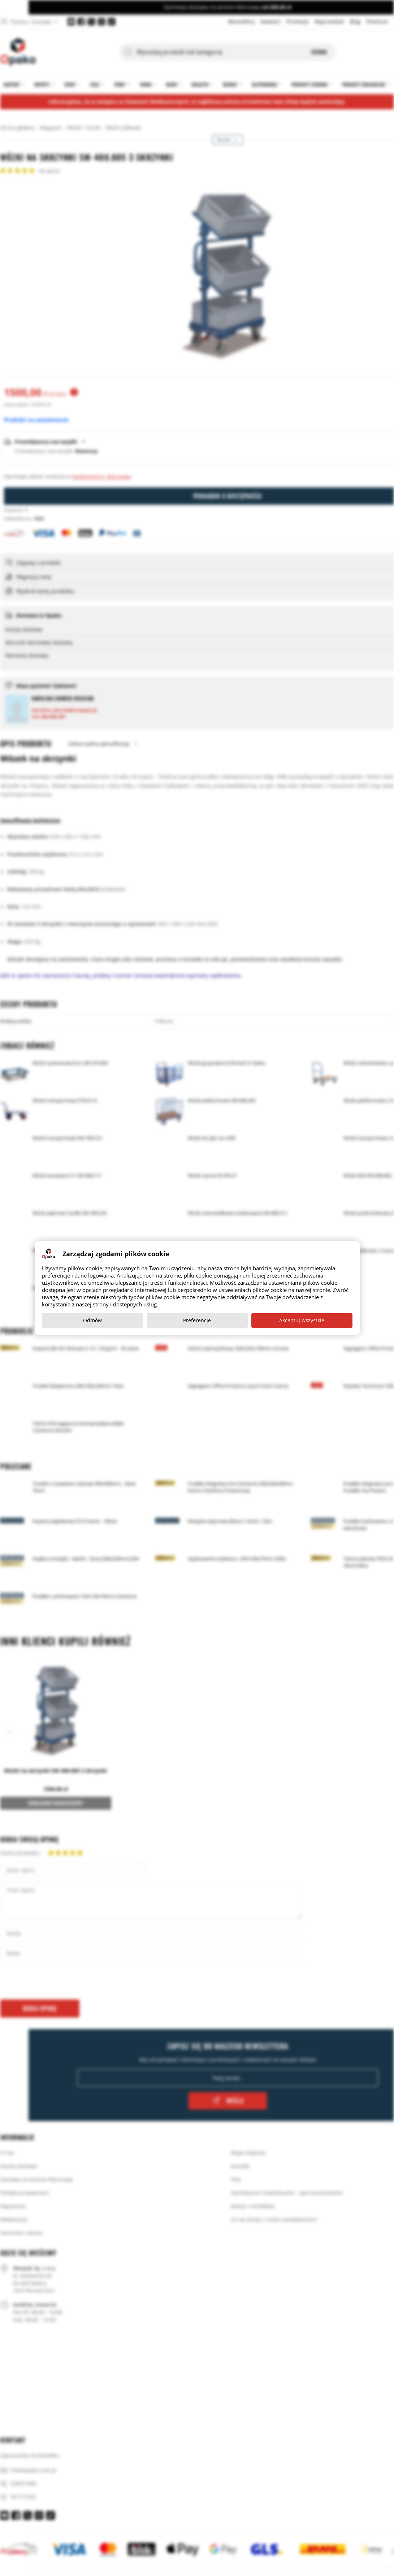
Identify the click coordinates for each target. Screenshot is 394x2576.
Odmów (92, 1320)
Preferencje (197, 1320)
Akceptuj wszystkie (301, 1320)
